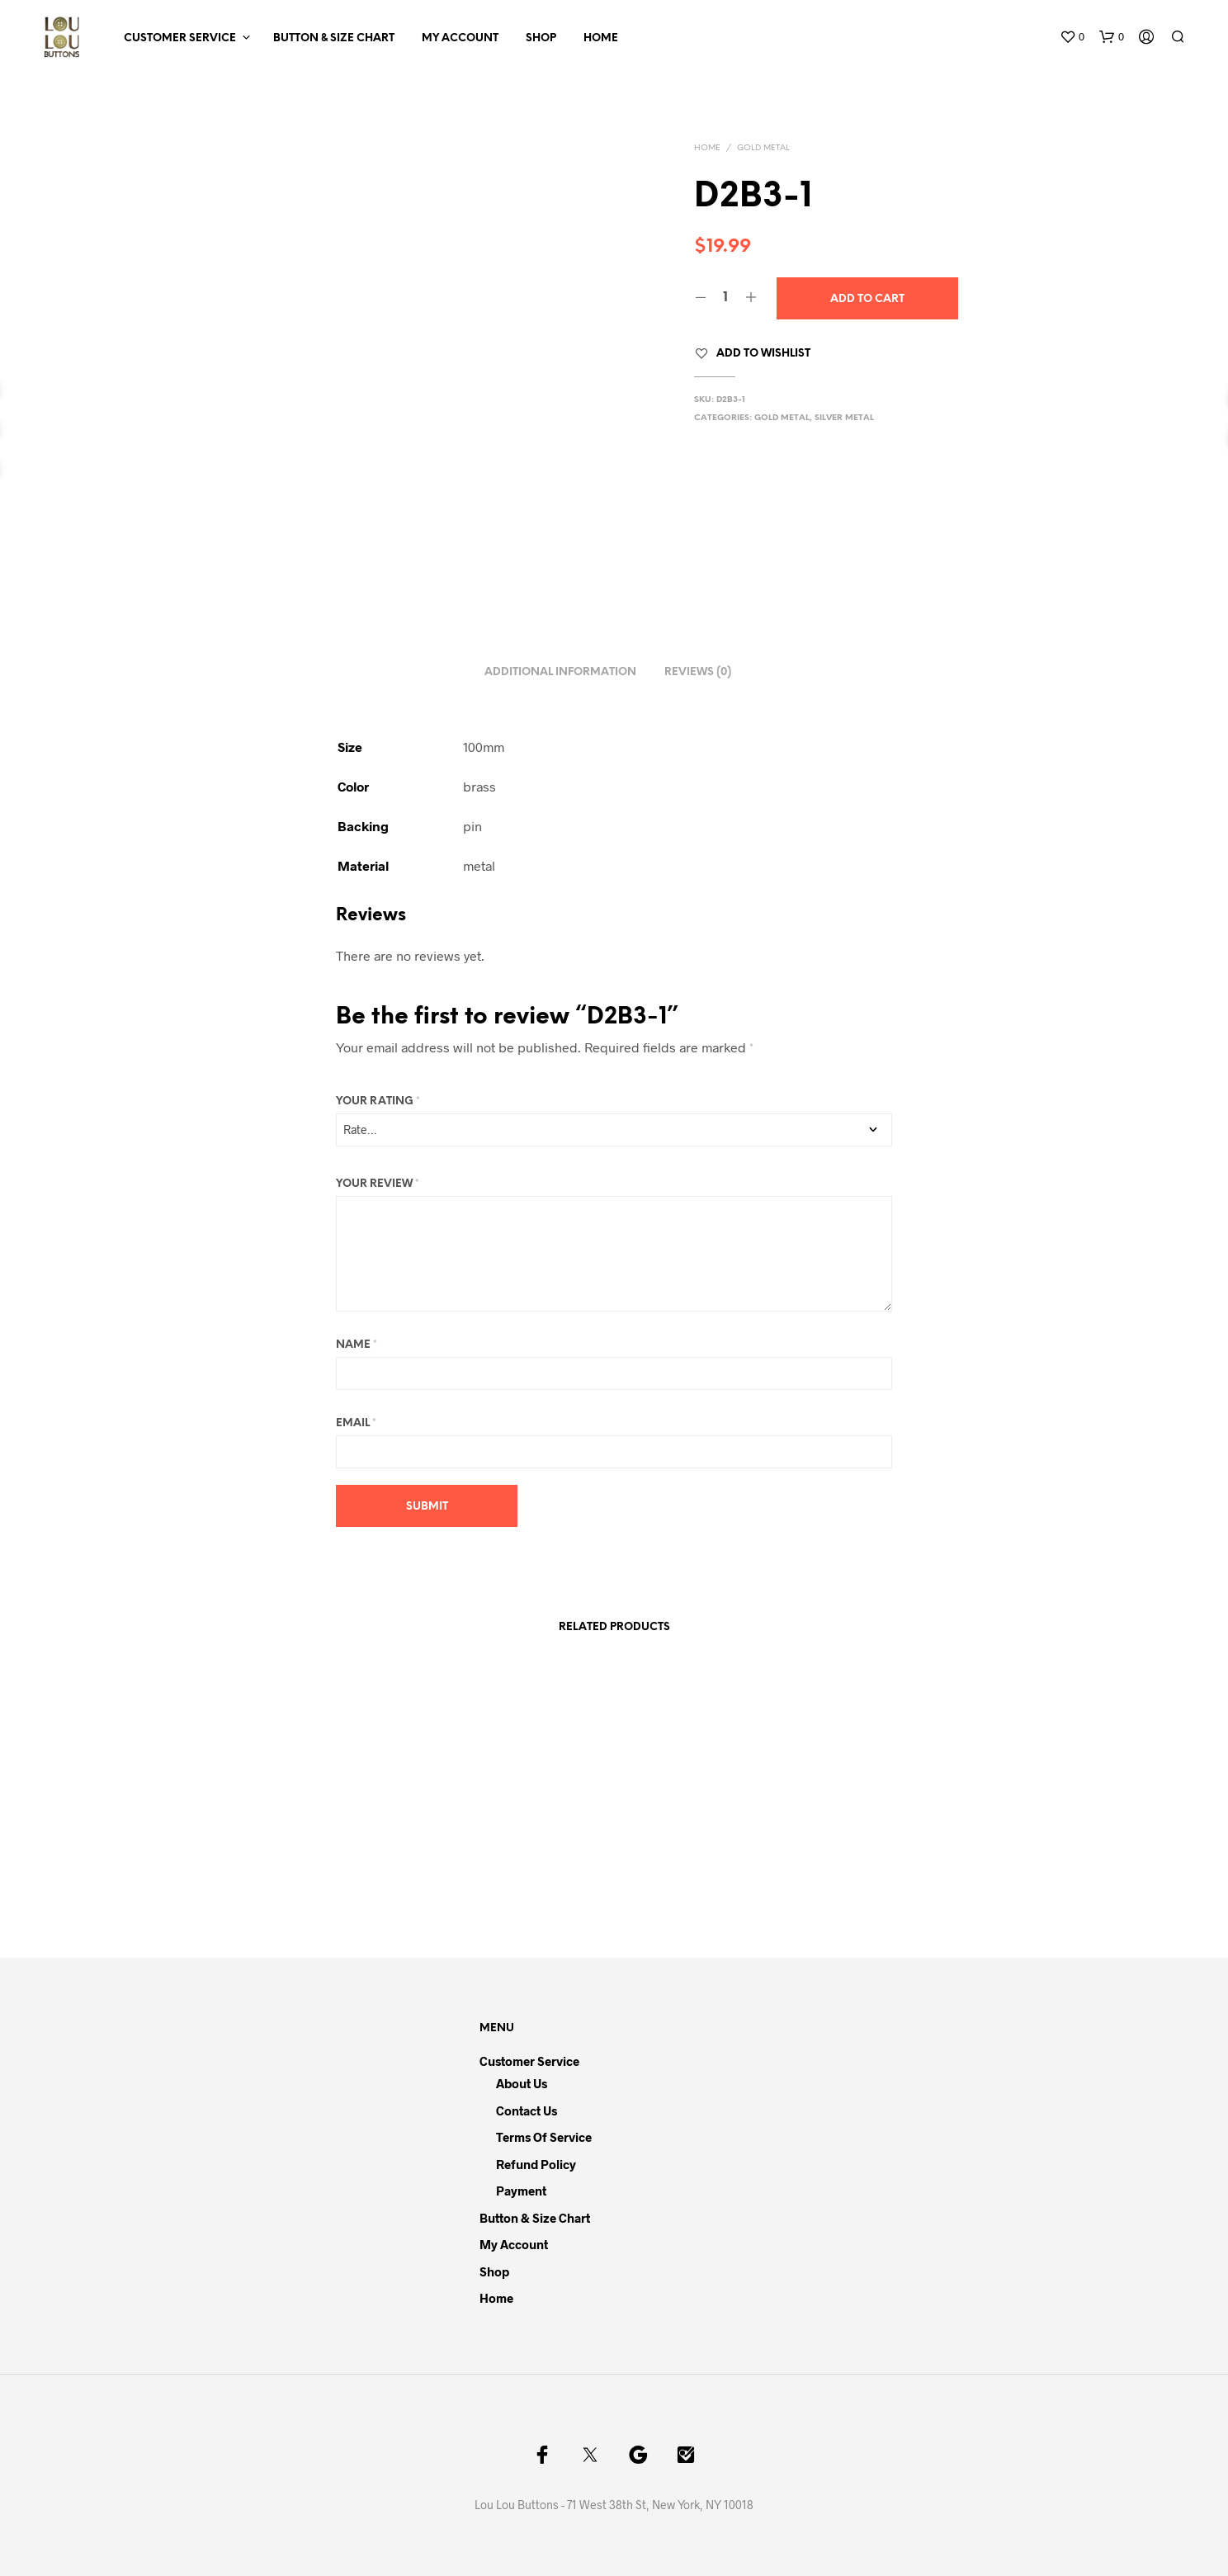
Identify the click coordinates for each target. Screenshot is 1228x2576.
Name (356, 1345)
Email (356, 1423)
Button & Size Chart (333, 38)
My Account (460, 38)
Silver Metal (844, 418)
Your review (377, 1184)
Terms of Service (544, 2136)
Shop (541, 38)
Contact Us (526, 2110)
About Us (521, 2083)
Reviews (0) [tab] (697, 672)
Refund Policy (536, 2164)
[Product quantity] (725, 298)
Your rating (378, 1101)
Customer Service (180, 38)
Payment (521, 2190)
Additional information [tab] (560, 672)
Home (600, 38)
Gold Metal (763, 148)
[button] (1072, 37)
